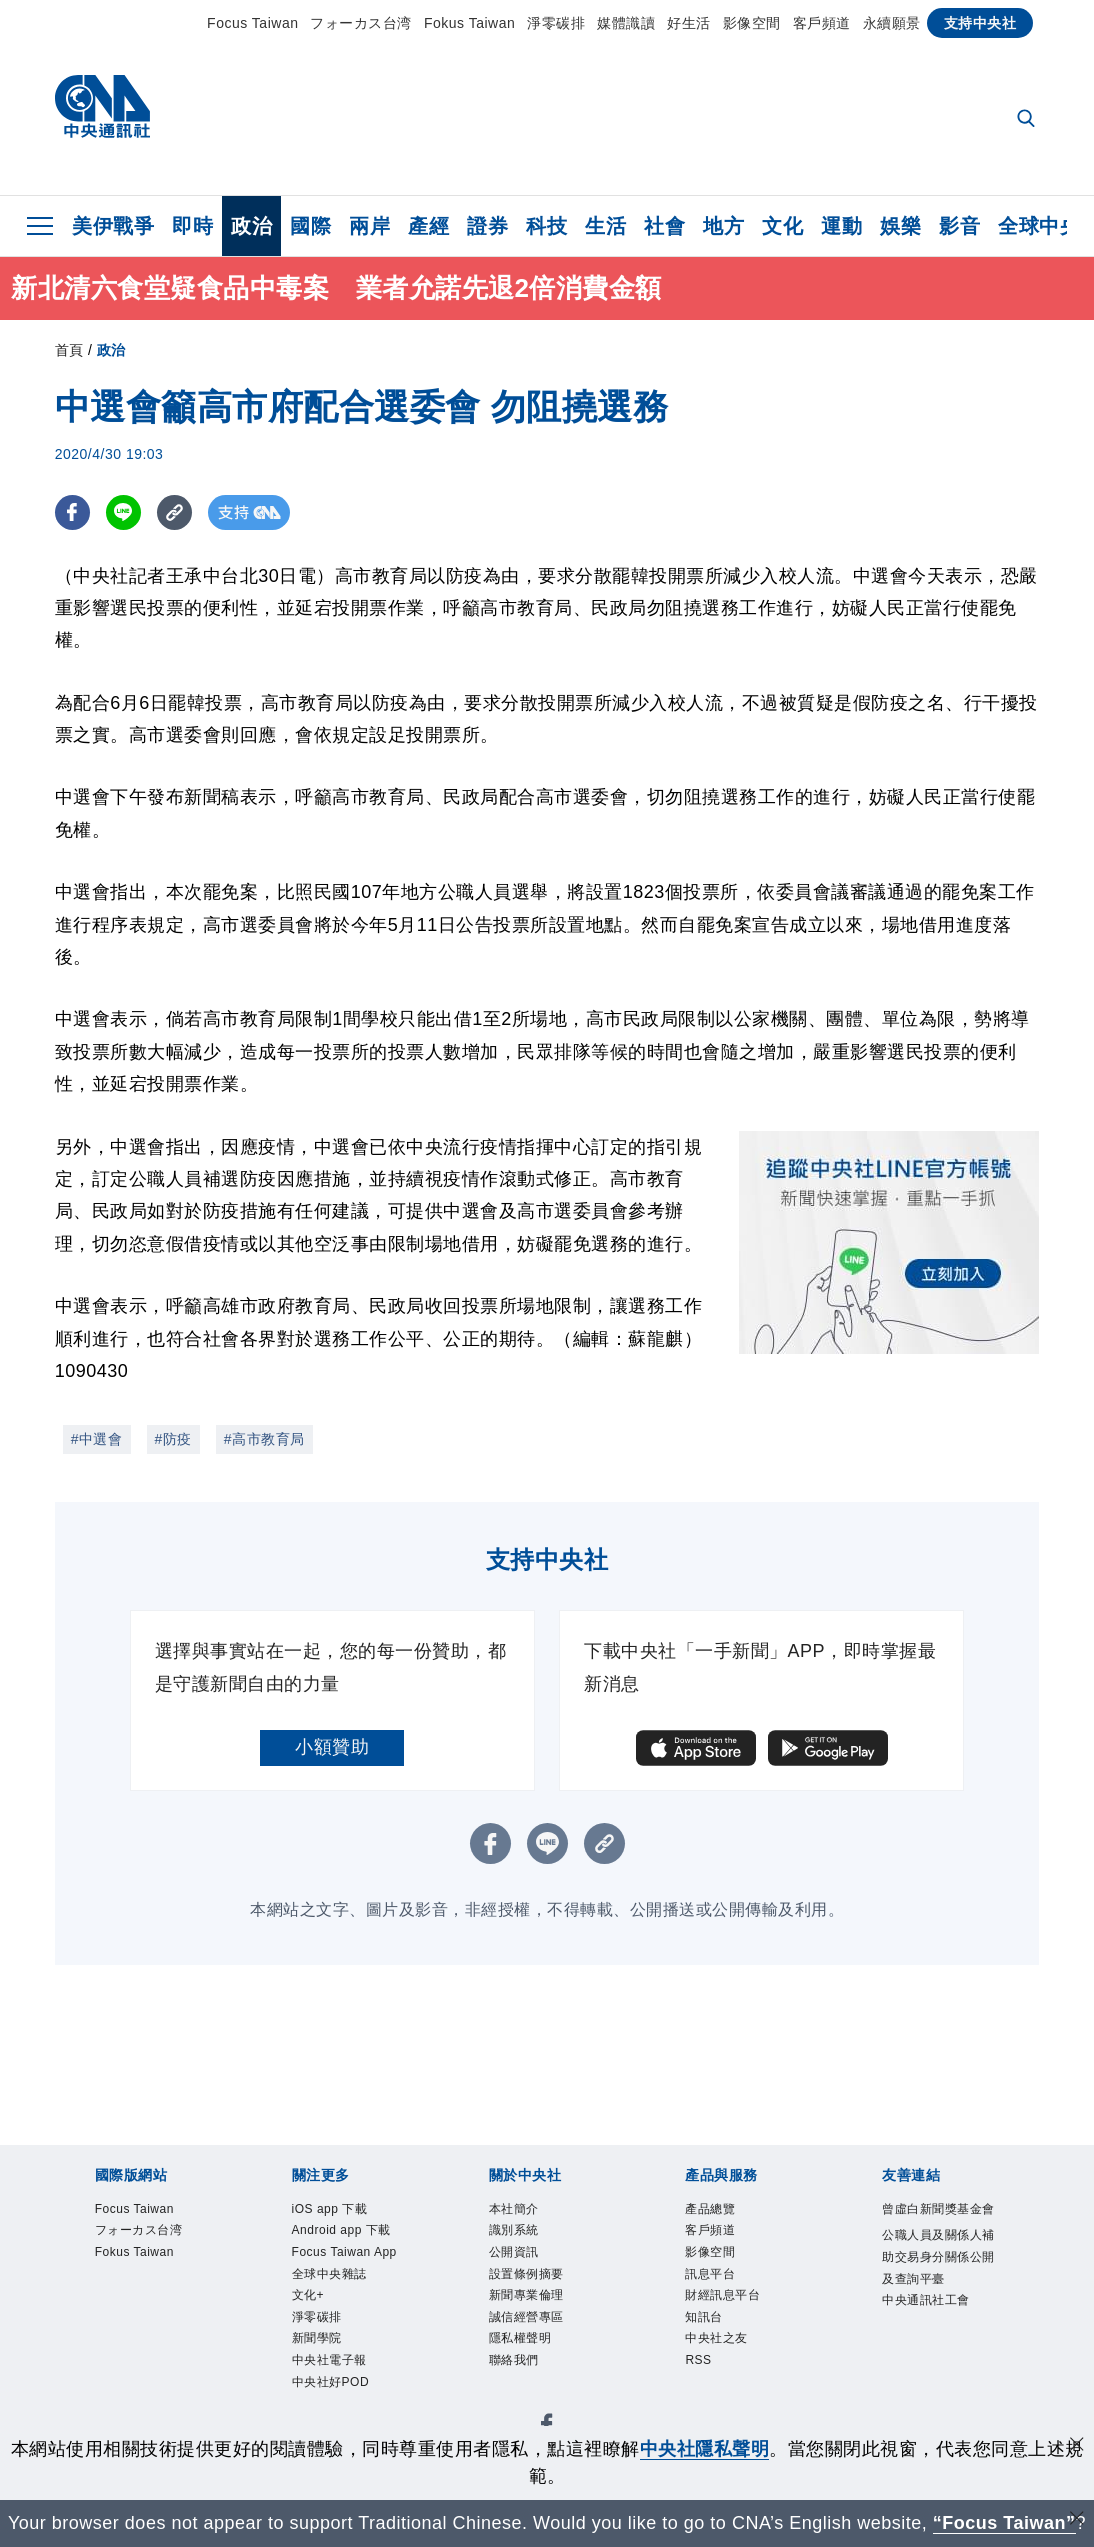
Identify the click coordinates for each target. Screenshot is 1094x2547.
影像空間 (752, 23)
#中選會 (97, 1439)
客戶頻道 (822, 23)
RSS (699, 2368)
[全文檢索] (1028, 120)
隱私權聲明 (523, 2345)
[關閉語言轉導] (1077, 2520)
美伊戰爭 (113, 226)
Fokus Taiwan (469, 23)
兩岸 (369, 226)
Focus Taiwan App (348, 2254)
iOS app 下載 (332, 2209)
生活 (605, 226)
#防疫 (173, 1439)
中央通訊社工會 (929, 2327)
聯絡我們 (516, 2368)
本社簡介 (516, 2209)
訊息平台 (712, 2277)
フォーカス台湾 (361, 23)
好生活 (689, 23)
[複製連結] (174, 512)
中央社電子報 (332, 2368)
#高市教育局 (264, 1439)
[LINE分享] (123, 512)
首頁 (69, 350)
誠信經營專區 (529, 2322)
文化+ (309, 2300)
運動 (841, 226)
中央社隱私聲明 (705, 2449)
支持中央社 (980, 23)
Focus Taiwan (252, 23)
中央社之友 (719, 2345)
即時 (192, 226)
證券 (487, 226)
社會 (664, 226)
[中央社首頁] (102, 111)
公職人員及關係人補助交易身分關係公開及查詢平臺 (936, 2282)
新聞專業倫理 (529, 2300)
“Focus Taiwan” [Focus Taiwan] (1004, 2523)
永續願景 (892, 23)
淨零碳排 (556, 23)
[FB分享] (72, 512)
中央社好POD (334, 2391)
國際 (310, 226)
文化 (782, 226)
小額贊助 (332, 1747)
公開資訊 (516, 2254)
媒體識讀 (626, 23)
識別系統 (516, 2232)
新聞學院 (319, 2345)
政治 (251, 226)
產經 (428, 226)
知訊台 (705, 2322)
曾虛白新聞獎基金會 (936, 2221)
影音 (959, 226)
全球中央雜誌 (332, 2277)
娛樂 (900, 226)
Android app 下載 (345, 2232)
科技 (546, 226)
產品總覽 (712, 2209)
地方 (723, 226)
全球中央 (1039, 226)
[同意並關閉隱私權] (1077, 2446)
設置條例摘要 (529, 2277)
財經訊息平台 (725, 2300)
